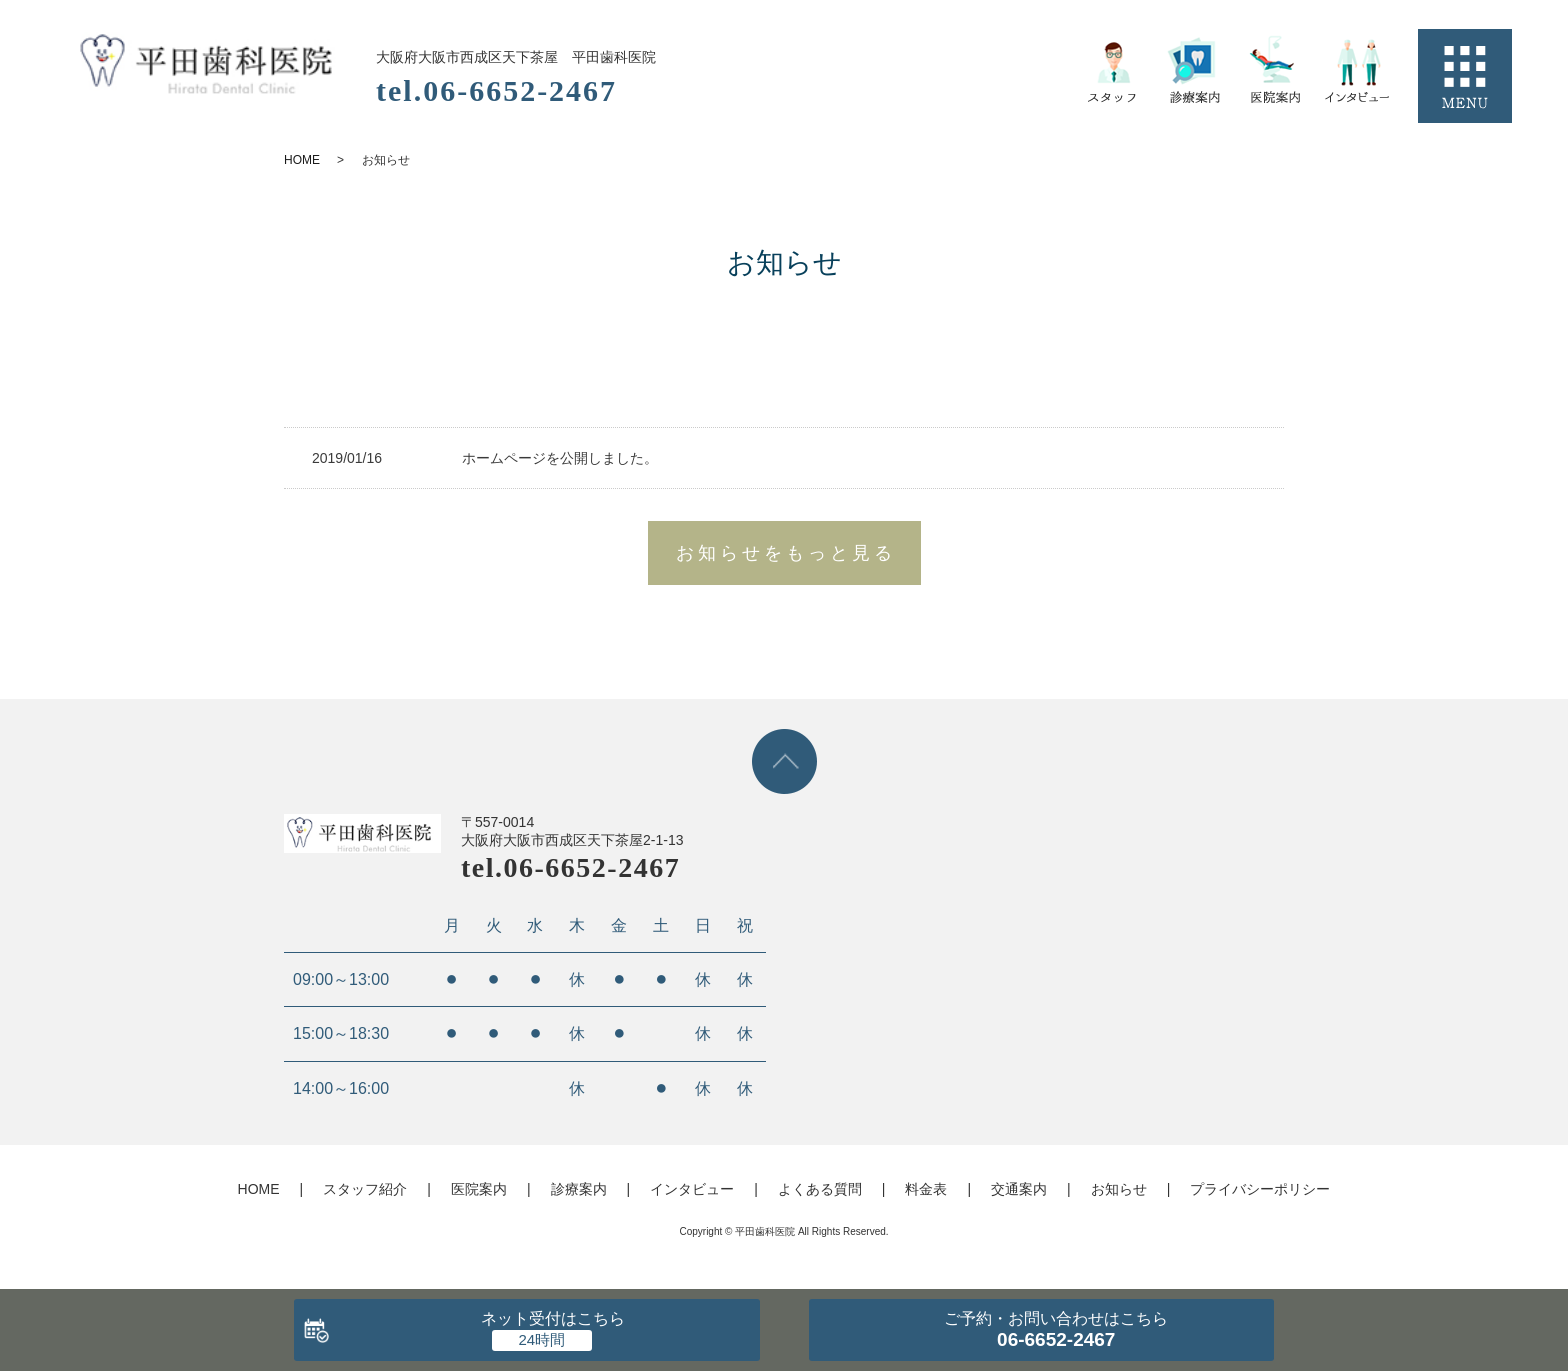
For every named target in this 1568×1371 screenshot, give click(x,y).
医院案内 (479, 1189)
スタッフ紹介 (365, 1189)
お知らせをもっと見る (786, 553)
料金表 (926, 1189)
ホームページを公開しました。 (560, 458)
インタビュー (692, 1189)
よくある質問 (820, 1189)
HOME (302, 160)
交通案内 (1019, 1189)
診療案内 (579, 1189)
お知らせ (1119, 1189)
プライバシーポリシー (1260, 1189)
